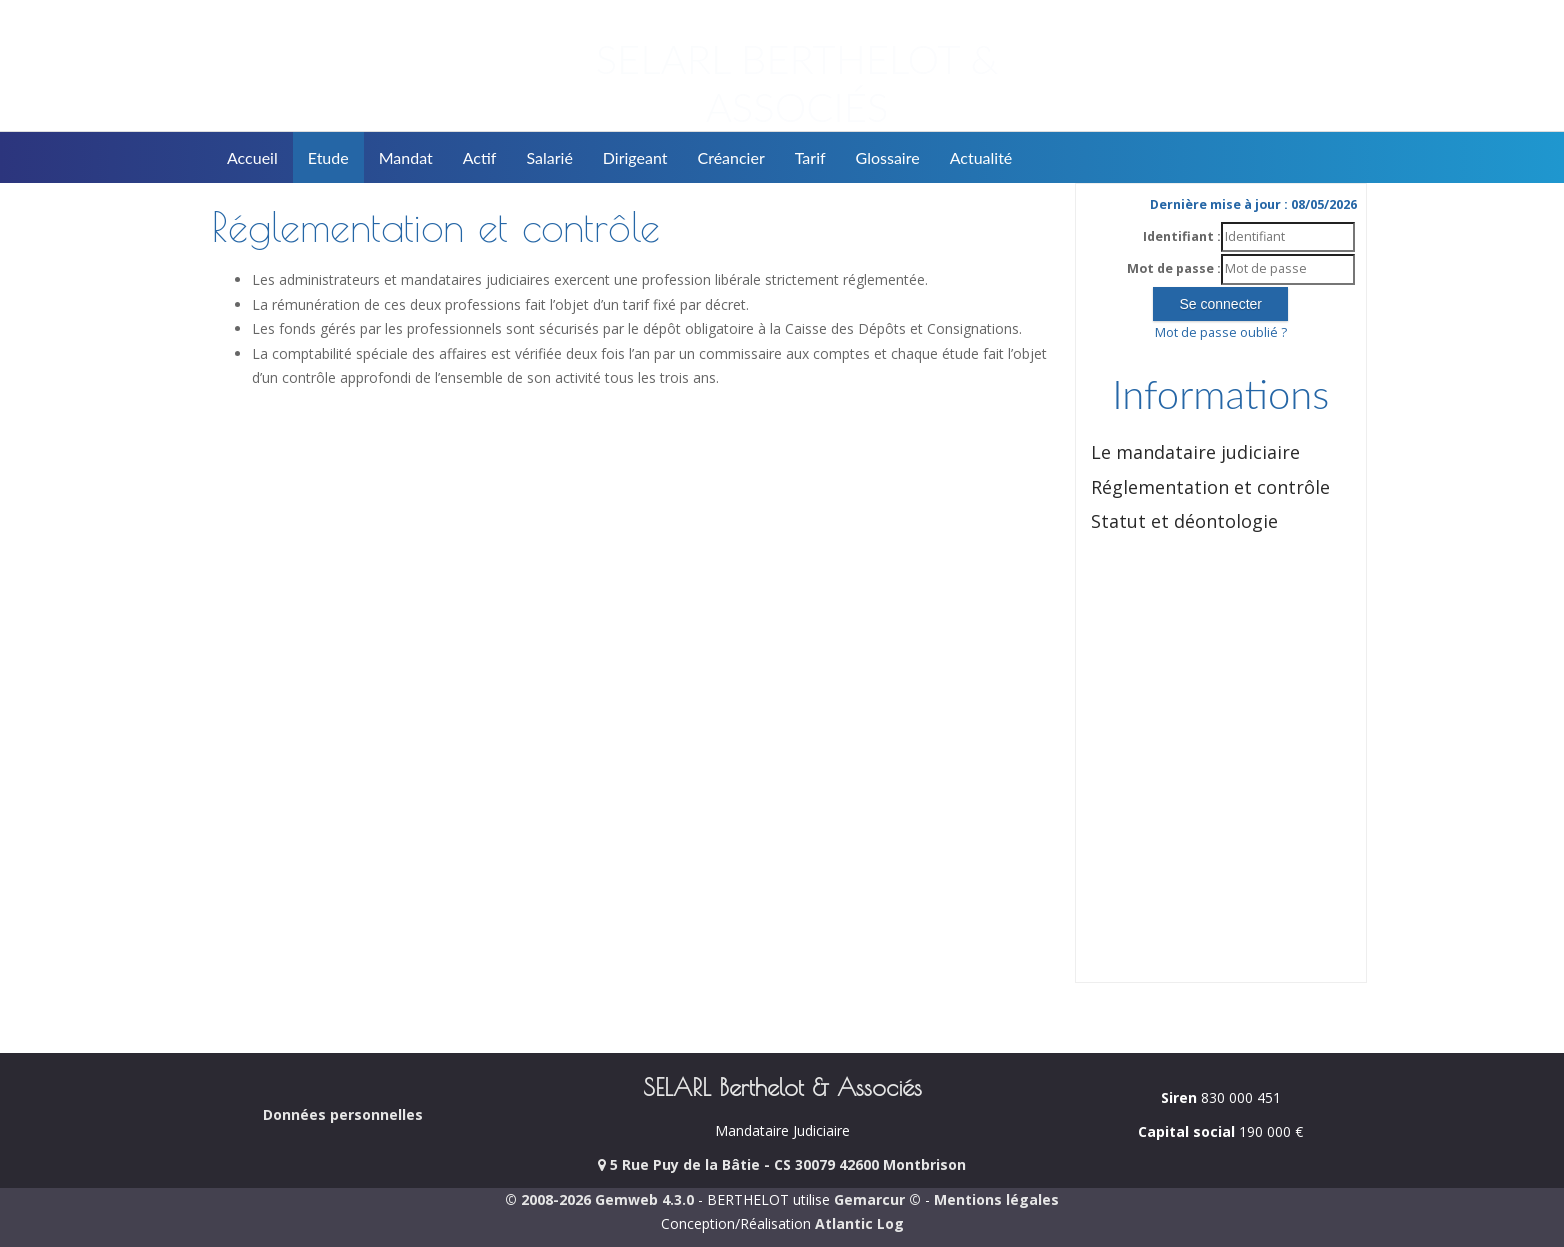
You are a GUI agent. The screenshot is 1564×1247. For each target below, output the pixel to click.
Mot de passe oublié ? (1221, 332)
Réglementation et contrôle (1210, 487)
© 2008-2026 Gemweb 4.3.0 (599, 1199)
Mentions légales (996, 1199)
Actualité (981, 157)
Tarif (810, 157)
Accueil (252, 157)
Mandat (406, 157)
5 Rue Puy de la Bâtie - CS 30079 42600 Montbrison (782, 1164)
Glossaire (888, 157)
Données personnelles (343, 1114)
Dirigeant (635, 157)
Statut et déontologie (1184, 521)
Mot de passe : (1174, 268)
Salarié (549, 157)
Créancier (731, 157)
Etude (328, 157)
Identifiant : (1182, 236)
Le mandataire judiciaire (1195, 452)
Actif (480, 157)
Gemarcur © (877, 1199)
